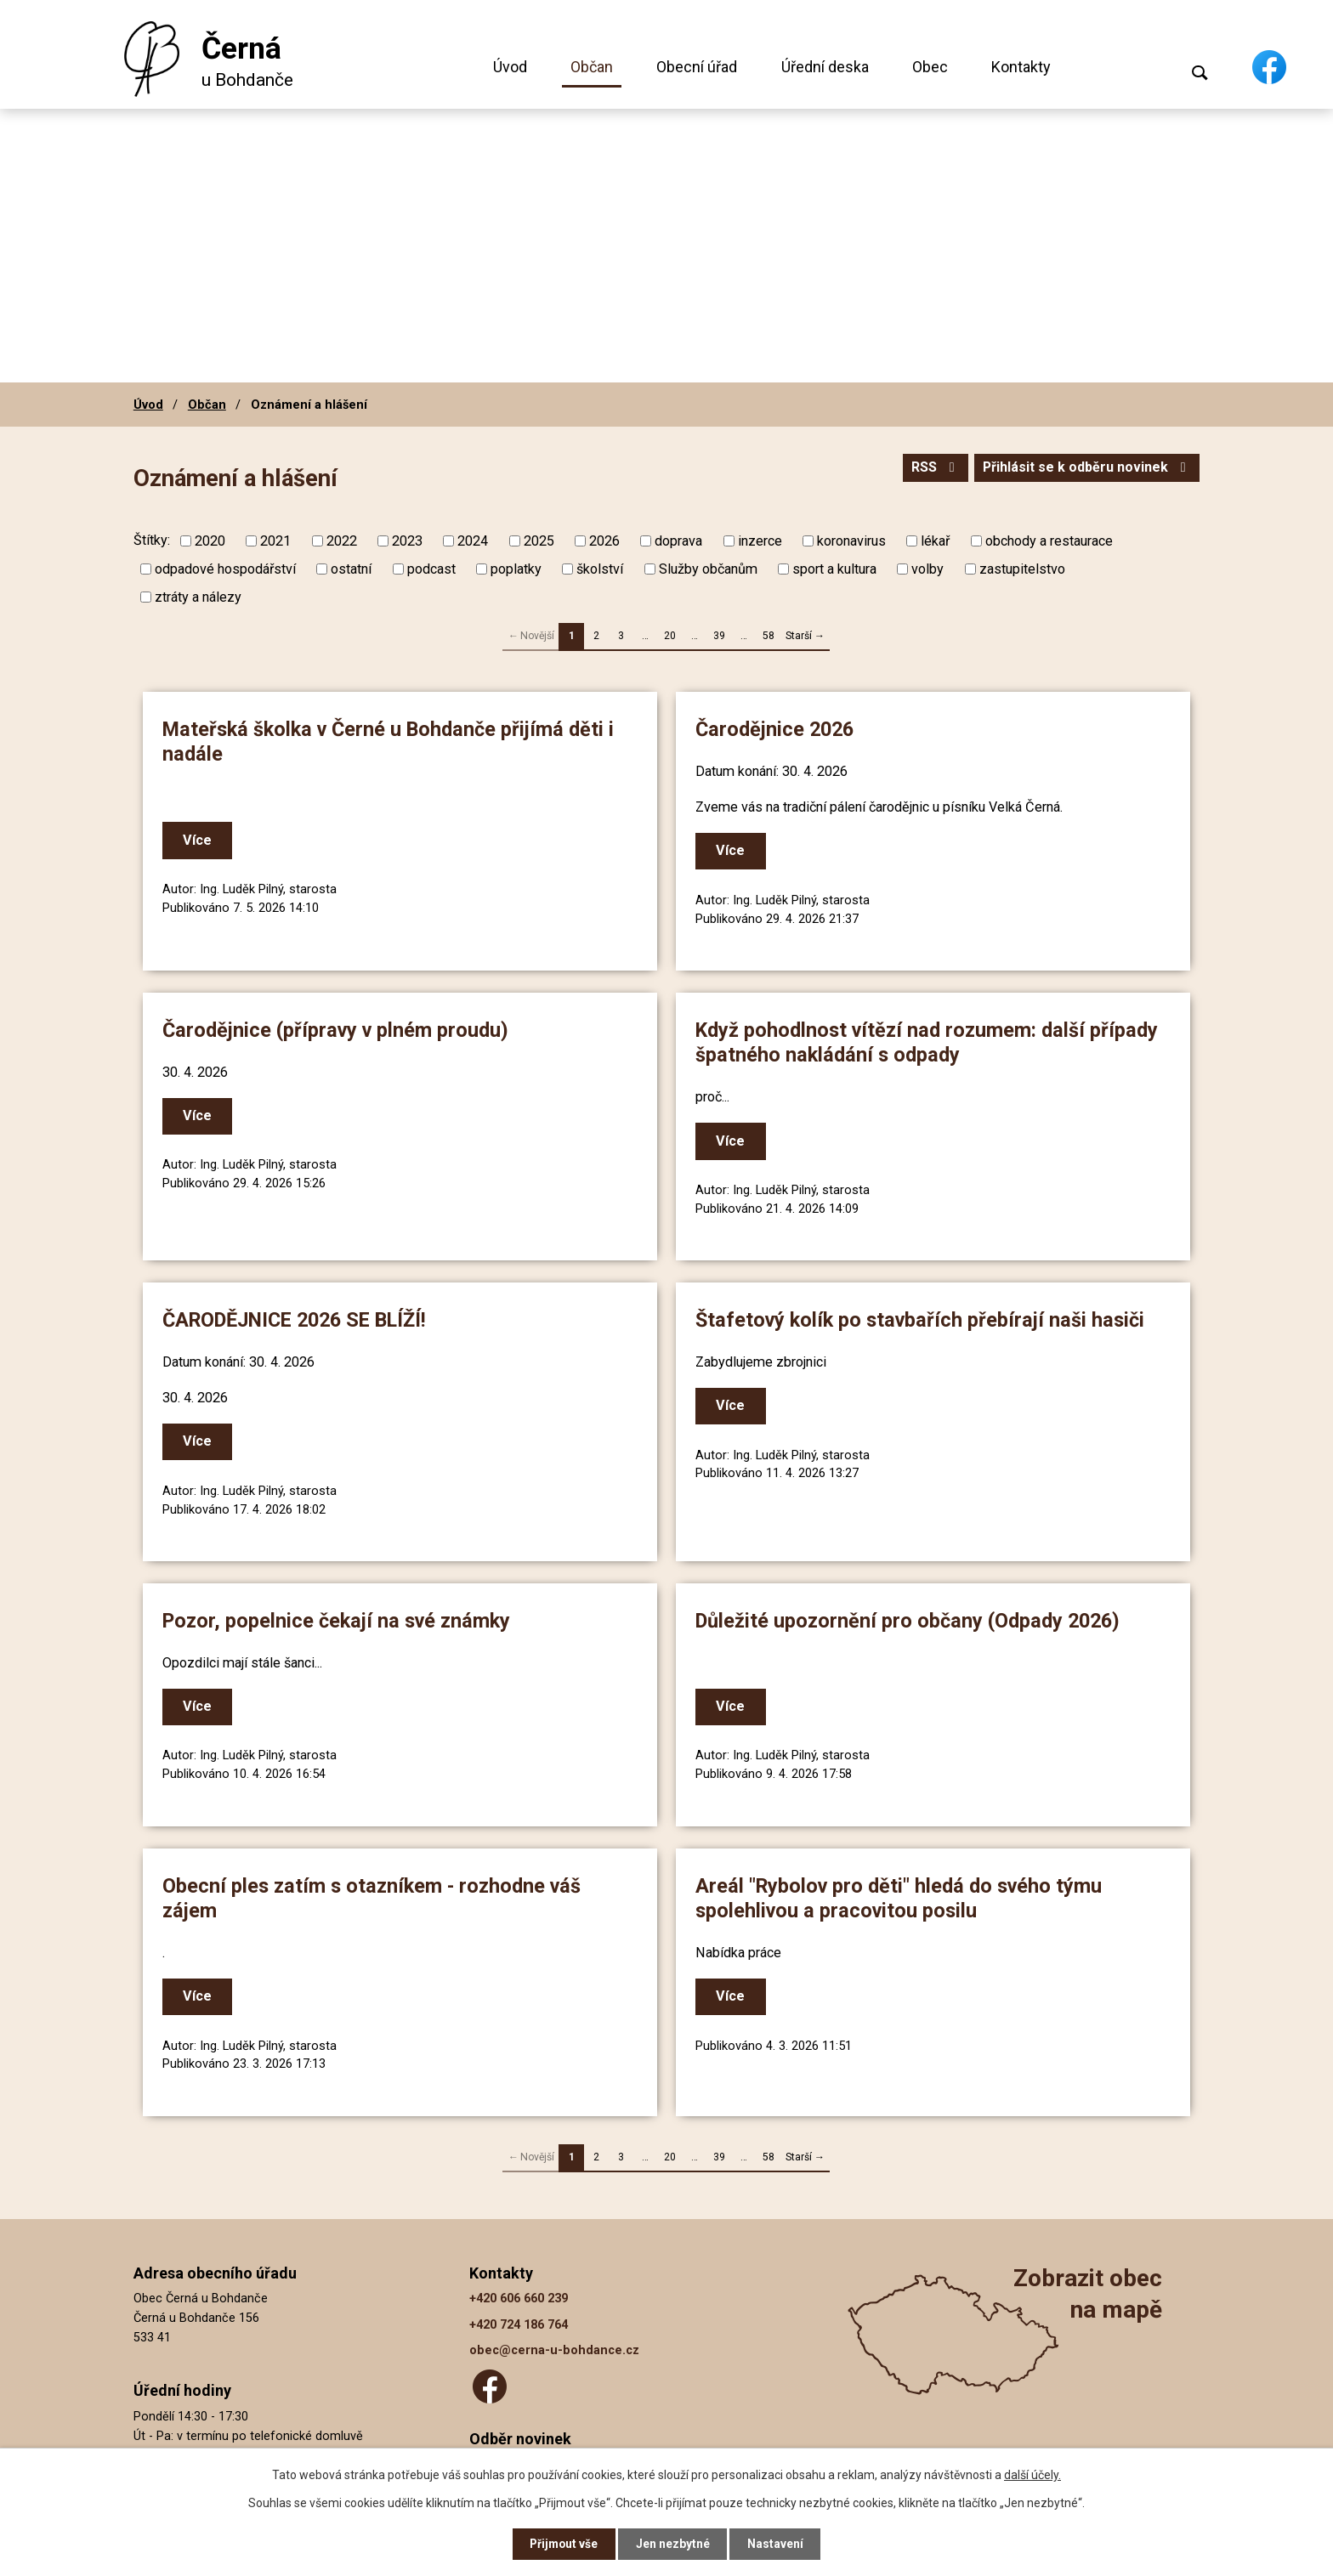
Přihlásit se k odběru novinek (1084, 469)
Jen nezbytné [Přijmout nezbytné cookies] (674, 2544)
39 (719, 636)
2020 (210, 541)
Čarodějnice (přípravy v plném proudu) (338, 1030)
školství (599, 569)
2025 (539, 541)
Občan (591, 67)
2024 (472, 541)
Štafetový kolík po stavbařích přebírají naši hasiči (922, 1319)
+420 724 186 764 (518, 2320)
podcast (431, 569)
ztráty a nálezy (198, 597)
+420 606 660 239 (518, 2294)
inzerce (760, 541)
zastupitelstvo (1022, 569)
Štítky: (151, 540)
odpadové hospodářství (225, 569)
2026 (604, 541)
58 (768, 636)
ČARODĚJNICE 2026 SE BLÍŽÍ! (296, 1319)
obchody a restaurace (1049, 541)
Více (199, 841)
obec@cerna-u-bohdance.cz (554, 2346)
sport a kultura (834, 569)
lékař (935, 541)
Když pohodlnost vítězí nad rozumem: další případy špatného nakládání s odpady (929, 1042)
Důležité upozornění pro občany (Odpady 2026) (910, 1619)
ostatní (351, 569)
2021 (275, 541)
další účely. (1032, 2474)
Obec (930, 67)
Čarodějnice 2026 (777, 730)
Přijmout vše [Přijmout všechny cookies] (563, 2544)
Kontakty (1021, 67)
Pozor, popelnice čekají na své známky (339, 1619)
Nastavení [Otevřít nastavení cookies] (777, 2544)
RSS (930, 469)
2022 (341, 541)
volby (927, 569)
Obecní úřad (696, 67)
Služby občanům (708, 569)
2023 (407, 541)
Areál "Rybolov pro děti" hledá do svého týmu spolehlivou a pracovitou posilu (901, 1895)
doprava (678, 541)
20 (670, 636)
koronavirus (851, 541)
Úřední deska (825, 67)
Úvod (510, 67)
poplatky (516, 569)
